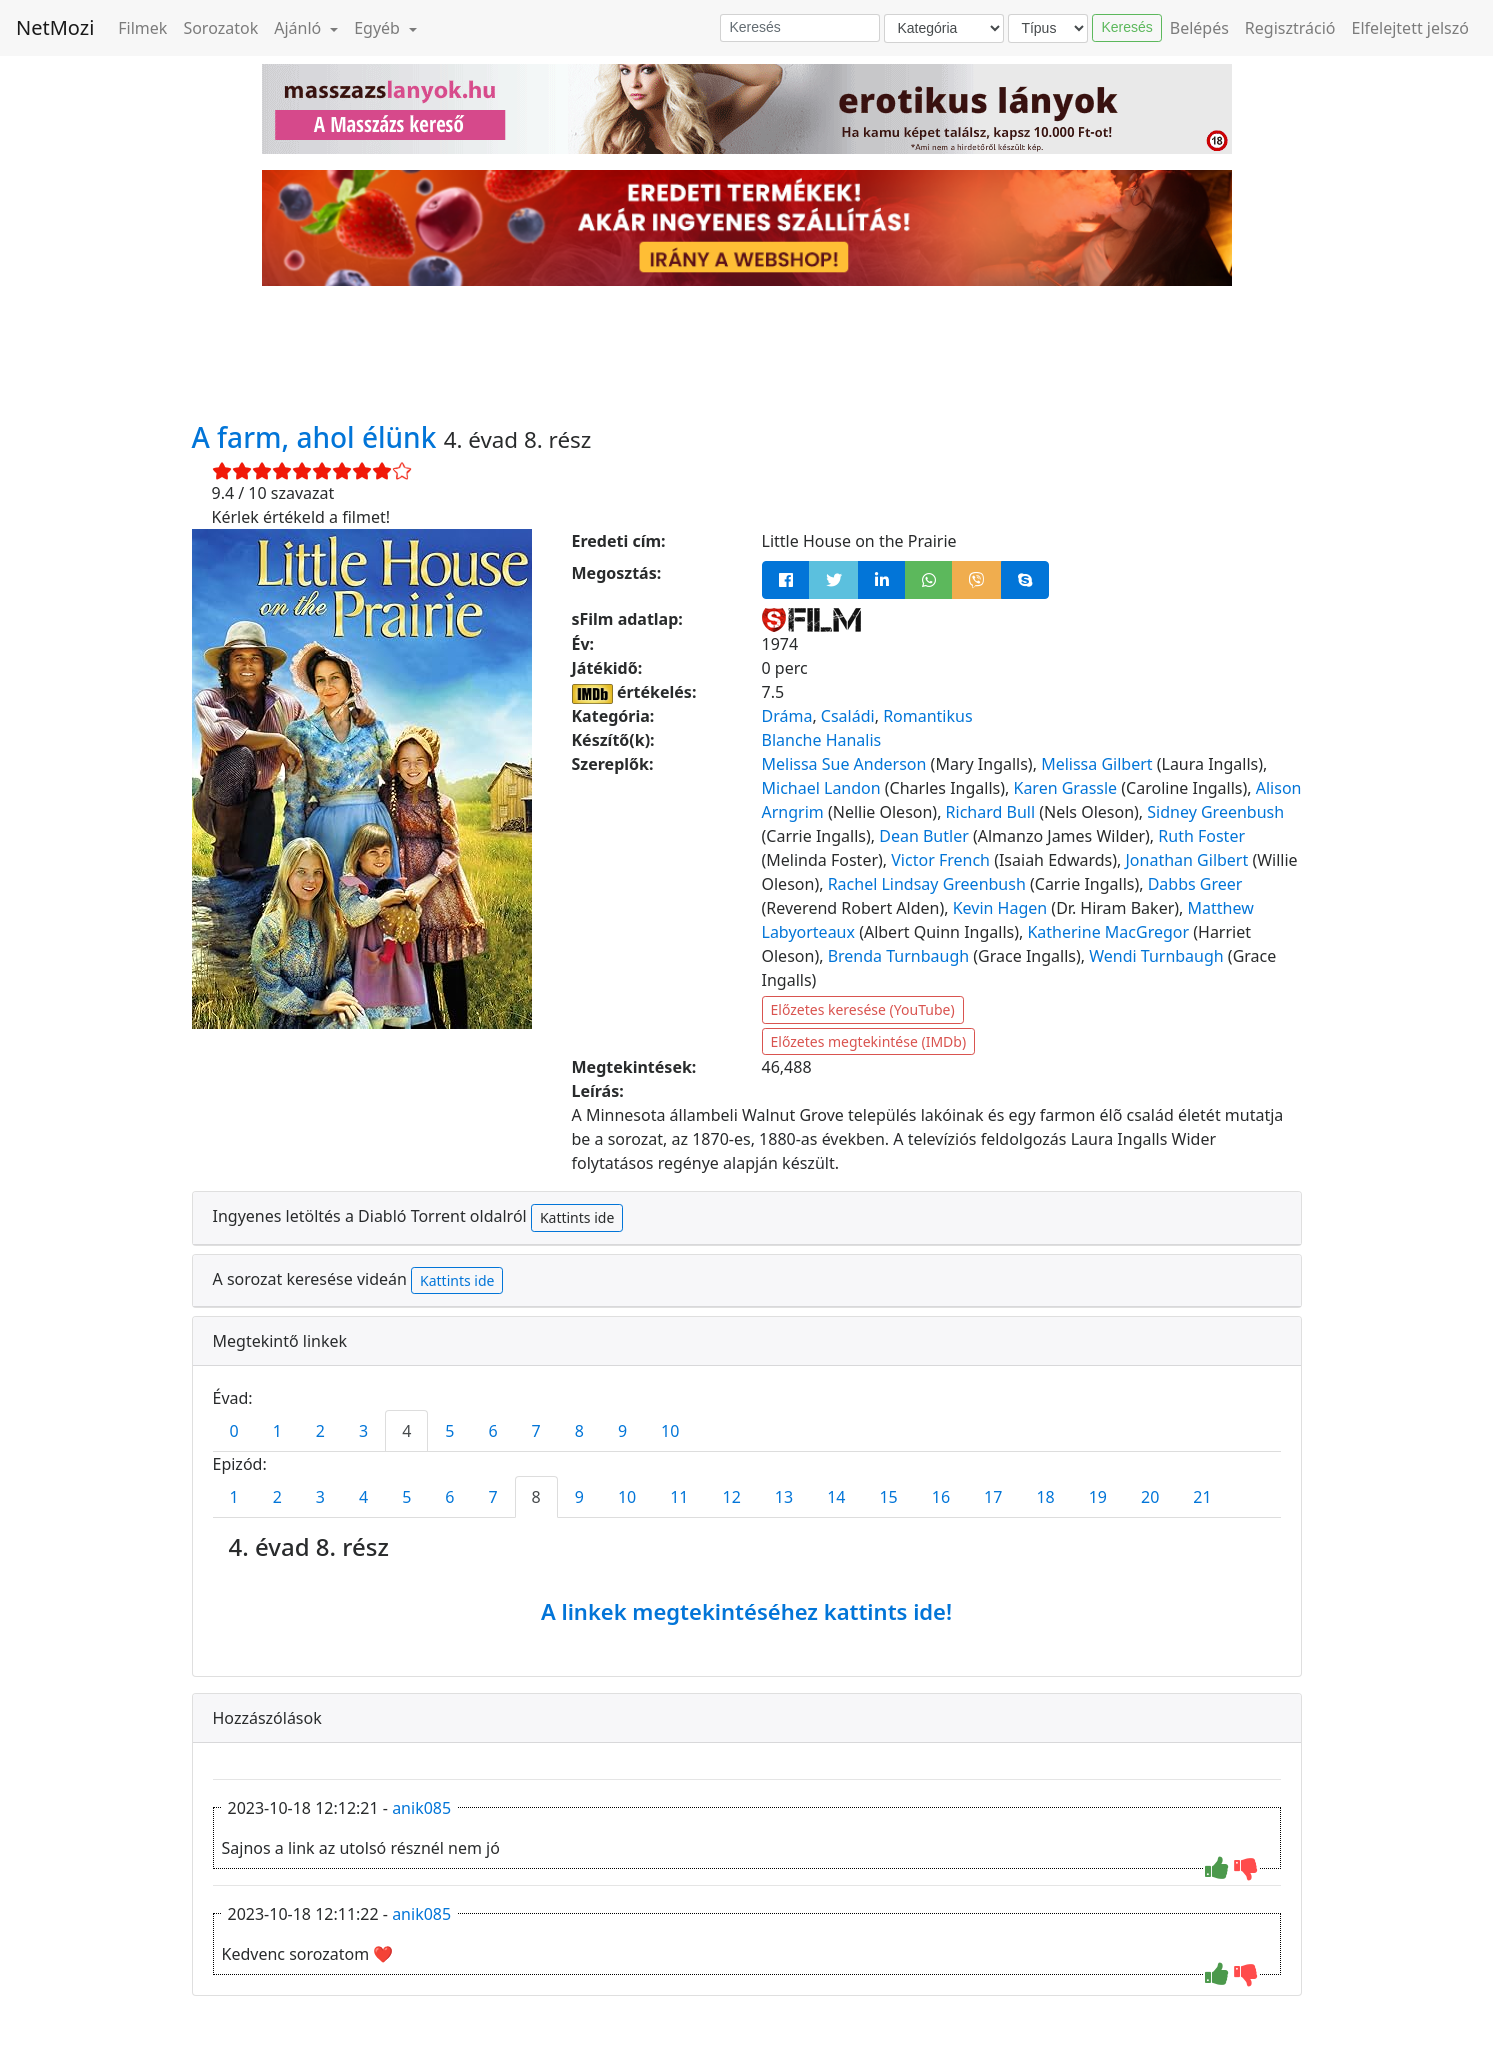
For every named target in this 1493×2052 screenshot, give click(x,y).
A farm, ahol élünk (318, 437)
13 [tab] (784, 1497)
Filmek (142, 28)
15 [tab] (888, 1497)
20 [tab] (1150, 1497)
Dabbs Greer (1195, 884)
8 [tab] (579, 1431)
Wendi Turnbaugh (1156, 956)
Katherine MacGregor (1108, 932)
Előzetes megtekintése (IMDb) (869, 1041)
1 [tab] (277, 1431)
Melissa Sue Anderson (844, 764)
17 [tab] (993, 1497)
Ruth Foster (1201, 836)
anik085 (421, 1808)
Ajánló (299, 28)
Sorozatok (220, 28)
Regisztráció (1290, 28)
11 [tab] (679, 1497)
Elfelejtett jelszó (1411, 28)
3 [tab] (363, 1431)
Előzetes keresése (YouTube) (863, 1009)
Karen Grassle (1065, 788)
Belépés (1199, 28)
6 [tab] (492, 1431)
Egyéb (379, 28)
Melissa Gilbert (1096, 764)
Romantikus (927, 716)
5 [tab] (449, 1431)
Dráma (787, 716)
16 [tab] (941, 1497)
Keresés (1126, 27)
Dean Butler (924, 836)
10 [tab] (670, 1431)
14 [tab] (836, 1497)
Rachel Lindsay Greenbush (927, 884)
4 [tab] (406, 1431)
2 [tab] (320, 1431)
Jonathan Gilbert (1187, 860)
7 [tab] (536, 1431)
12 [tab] (732, 1497)
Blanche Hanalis (822, 740)
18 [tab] (1045, 1497)
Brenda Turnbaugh (899, 956)
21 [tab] (1202, 1497)
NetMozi (55, 27)
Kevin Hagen (1000, 908)
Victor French (940, 860)
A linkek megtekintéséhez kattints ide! (746, 1611)
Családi (848, 716)
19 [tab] (1098, 1497)
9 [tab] (622, 1431)
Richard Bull (990, 812)
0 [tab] (234, 1431)
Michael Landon (821, 788)
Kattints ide (577, 1217)
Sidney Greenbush (1215, 812)
